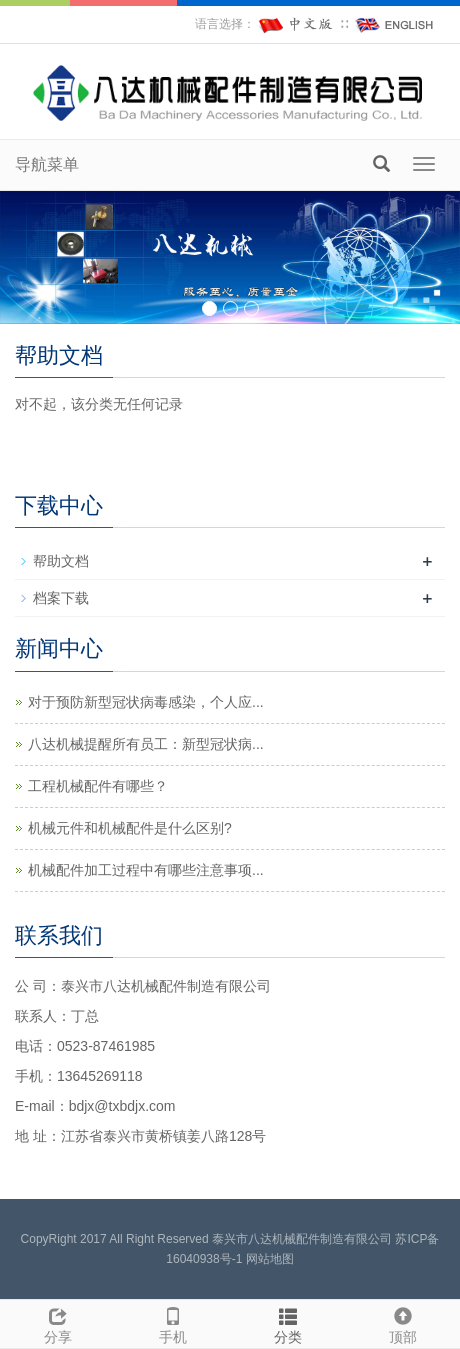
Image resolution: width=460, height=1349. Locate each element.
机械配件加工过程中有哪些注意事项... (146, 870)
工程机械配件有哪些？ (98, 786)
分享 (57, 1323)
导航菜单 (47, 164)
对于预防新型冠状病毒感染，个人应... (146, 702)
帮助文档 (61, 561)
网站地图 (270, 1259)
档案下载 (61, 598)
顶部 (402, 1323)
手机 (172, 1323)
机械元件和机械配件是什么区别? (130, 828)
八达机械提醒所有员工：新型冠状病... (146, 744)
